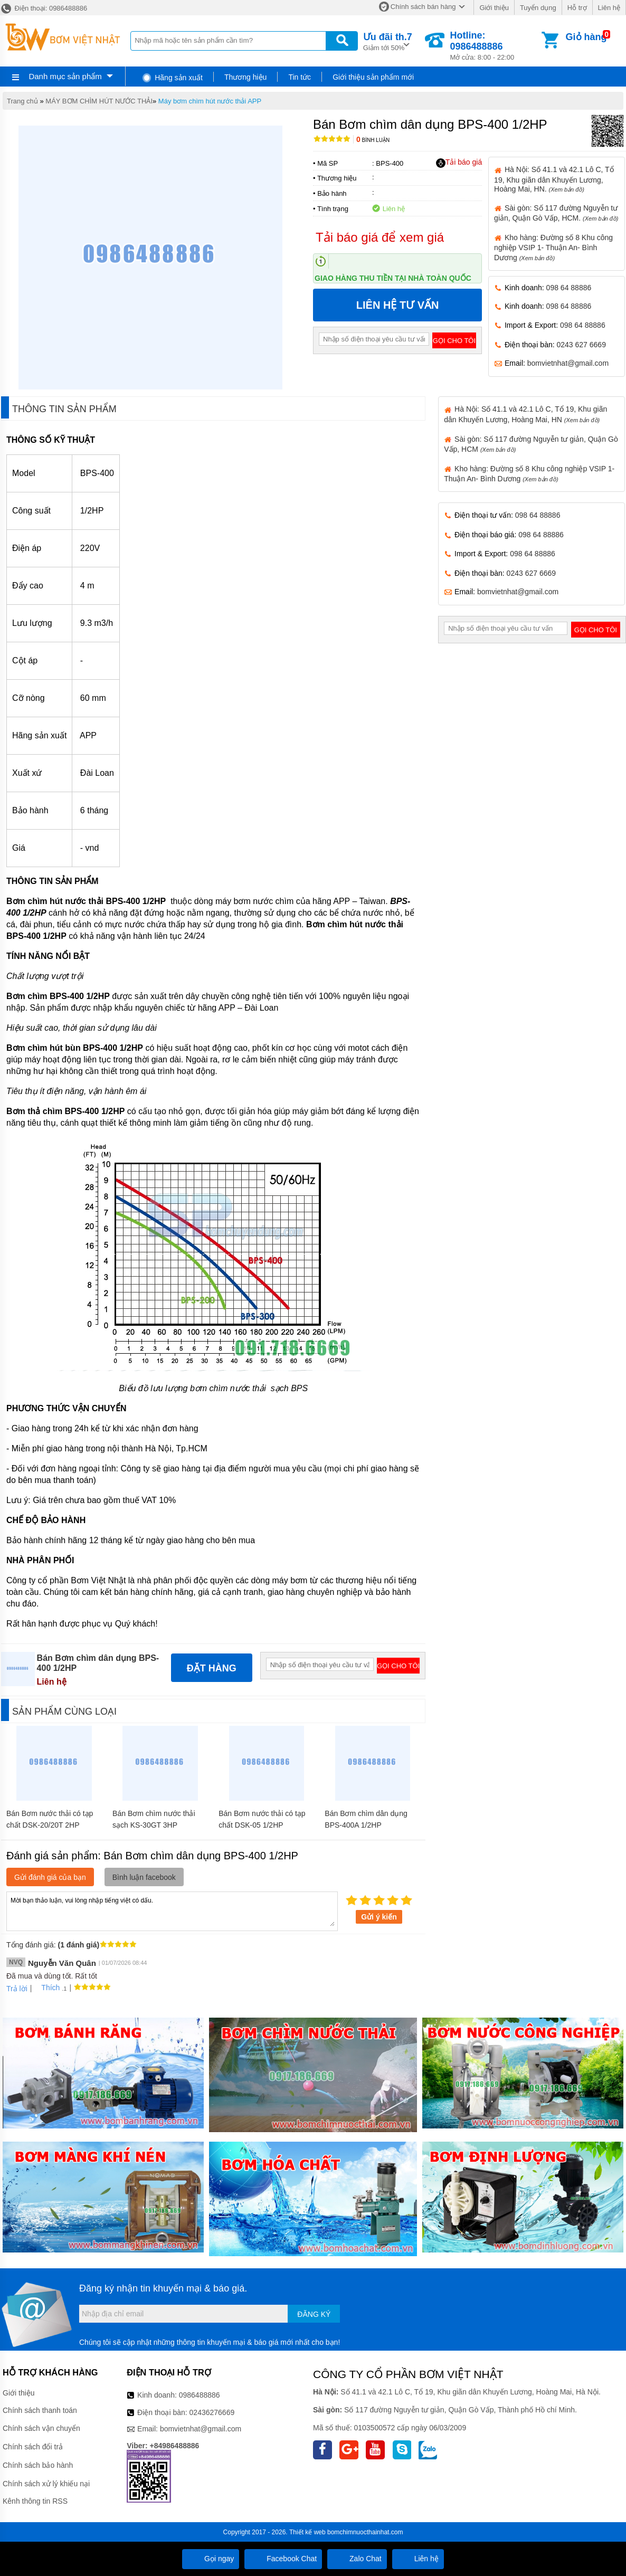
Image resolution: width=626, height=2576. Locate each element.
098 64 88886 (569, 287)
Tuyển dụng (538, 8)
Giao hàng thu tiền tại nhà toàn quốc (393, 278)
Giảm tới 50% (387, 41)
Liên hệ (609, 8)
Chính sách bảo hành (38, 2465)
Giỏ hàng (586, 37)
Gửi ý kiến (379, 1917)
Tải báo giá (459, 162)
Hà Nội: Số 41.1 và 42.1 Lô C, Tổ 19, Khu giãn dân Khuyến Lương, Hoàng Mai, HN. (554, 179)
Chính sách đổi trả (33, 2446)
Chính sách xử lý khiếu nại (46, 2483)
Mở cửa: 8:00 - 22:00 (494, 45)
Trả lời (16, 1988)
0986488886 (199, 2395)
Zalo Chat (357, 2558)
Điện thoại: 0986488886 (43, 8)
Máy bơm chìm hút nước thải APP (209, 101)
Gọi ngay (210, 2558)
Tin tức (299, 77)
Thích (47, 1987)
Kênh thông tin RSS (35, 2501)
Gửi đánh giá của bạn (50, 1877)
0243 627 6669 (580, 344)
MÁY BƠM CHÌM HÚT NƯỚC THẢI (99, 101)
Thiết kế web (307, 2532)
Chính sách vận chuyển (41, 2428)
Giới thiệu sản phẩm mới (373, 77)
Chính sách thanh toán (40, 2410)
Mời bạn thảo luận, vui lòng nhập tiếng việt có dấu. (172, 1910)
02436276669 (212, 2412)
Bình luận (373, 140)
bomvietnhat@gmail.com (568, 363)
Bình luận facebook (144, 1877)
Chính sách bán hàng (423, 7)
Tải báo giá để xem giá (380, 237)
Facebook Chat (283, 2558)
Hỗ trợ (577, 8)
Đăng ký (313, 2314)
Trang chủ (22, 101)
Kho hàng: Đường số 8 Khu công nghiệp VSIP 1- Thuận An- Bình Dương (553, 247)
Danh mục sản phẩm (65, 76)
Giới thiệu (493, 8)
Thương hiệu (245, 77)
